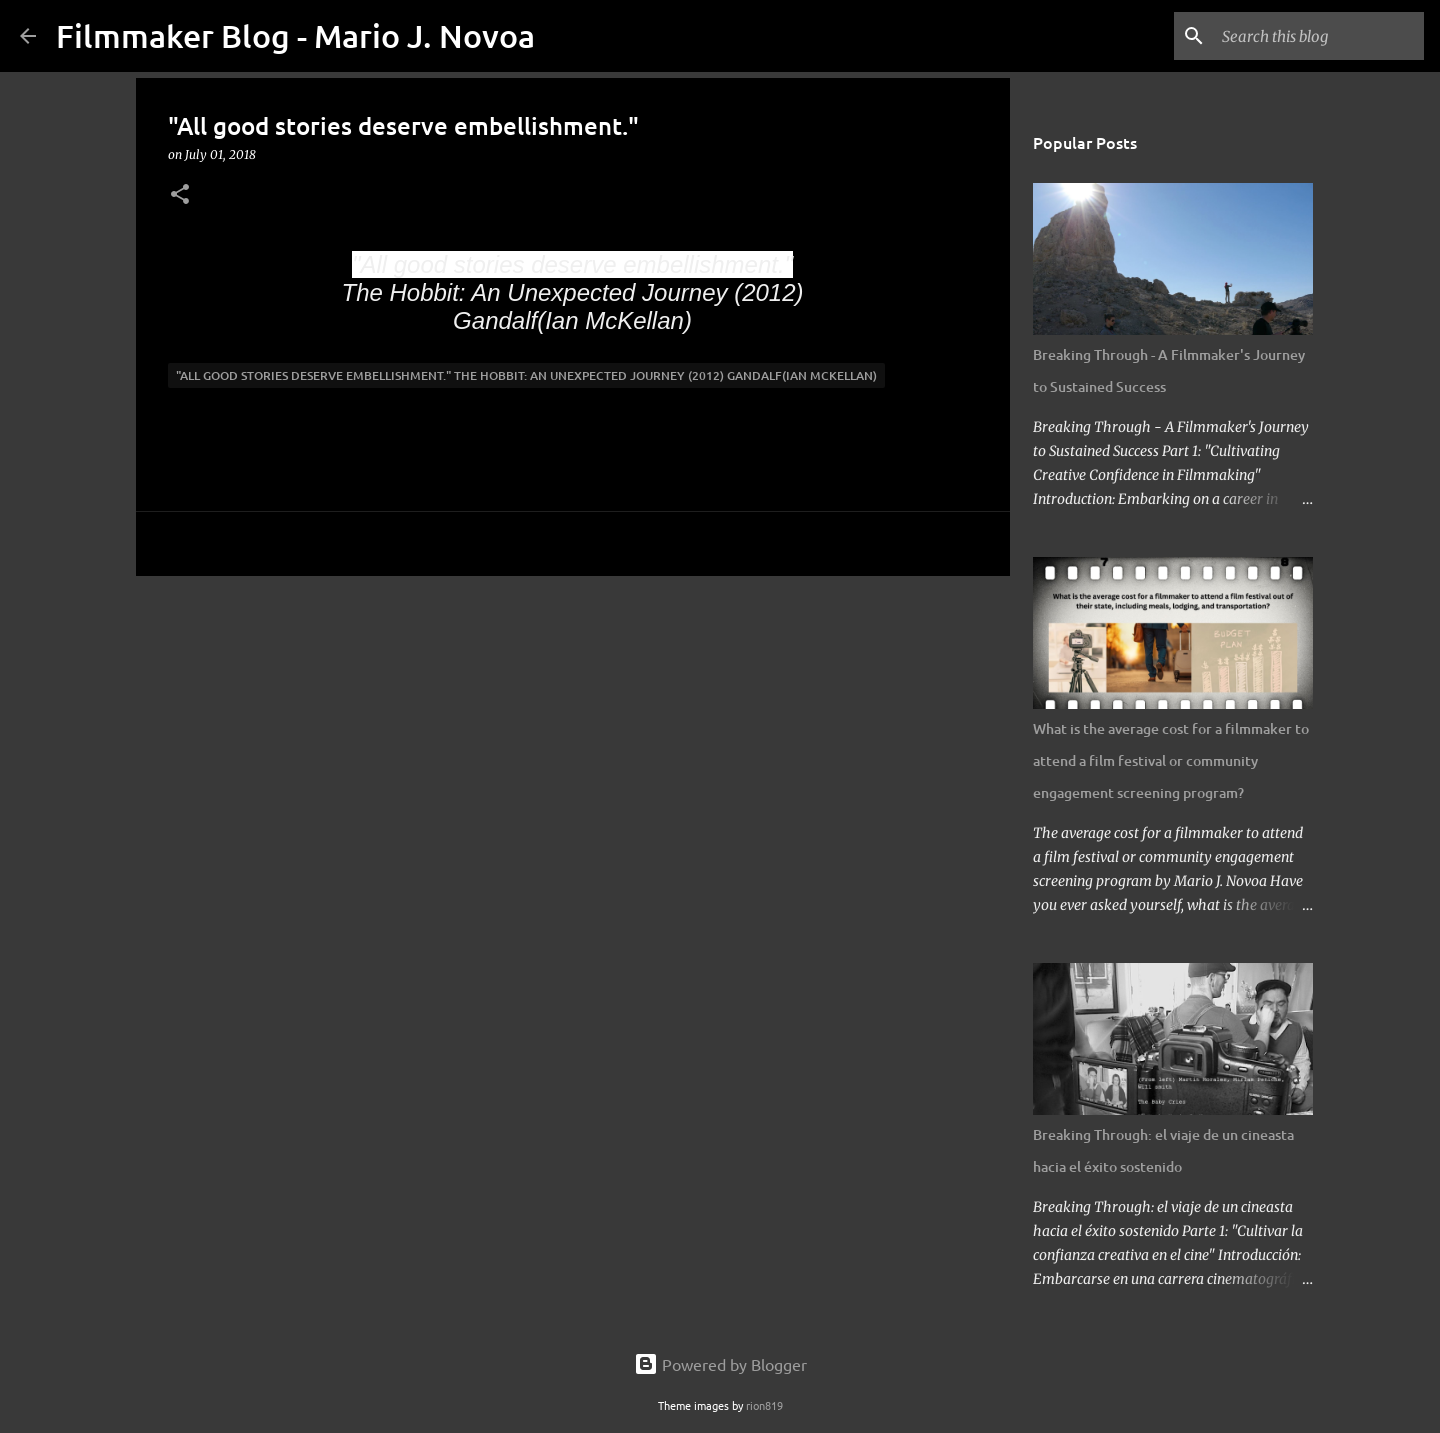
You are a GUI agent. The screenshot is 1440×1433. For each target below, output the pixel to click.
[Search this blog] (1319, 36)
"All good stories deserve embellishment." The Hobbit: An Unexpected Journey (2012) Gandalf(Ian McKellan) (526, 375)
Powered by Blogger (720, 1364)
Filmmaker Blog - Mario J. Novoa (295, 35)
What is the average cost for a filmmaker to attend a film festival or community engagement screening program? (1171, 760)
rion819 (764, 1405)
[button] (180, 195)
